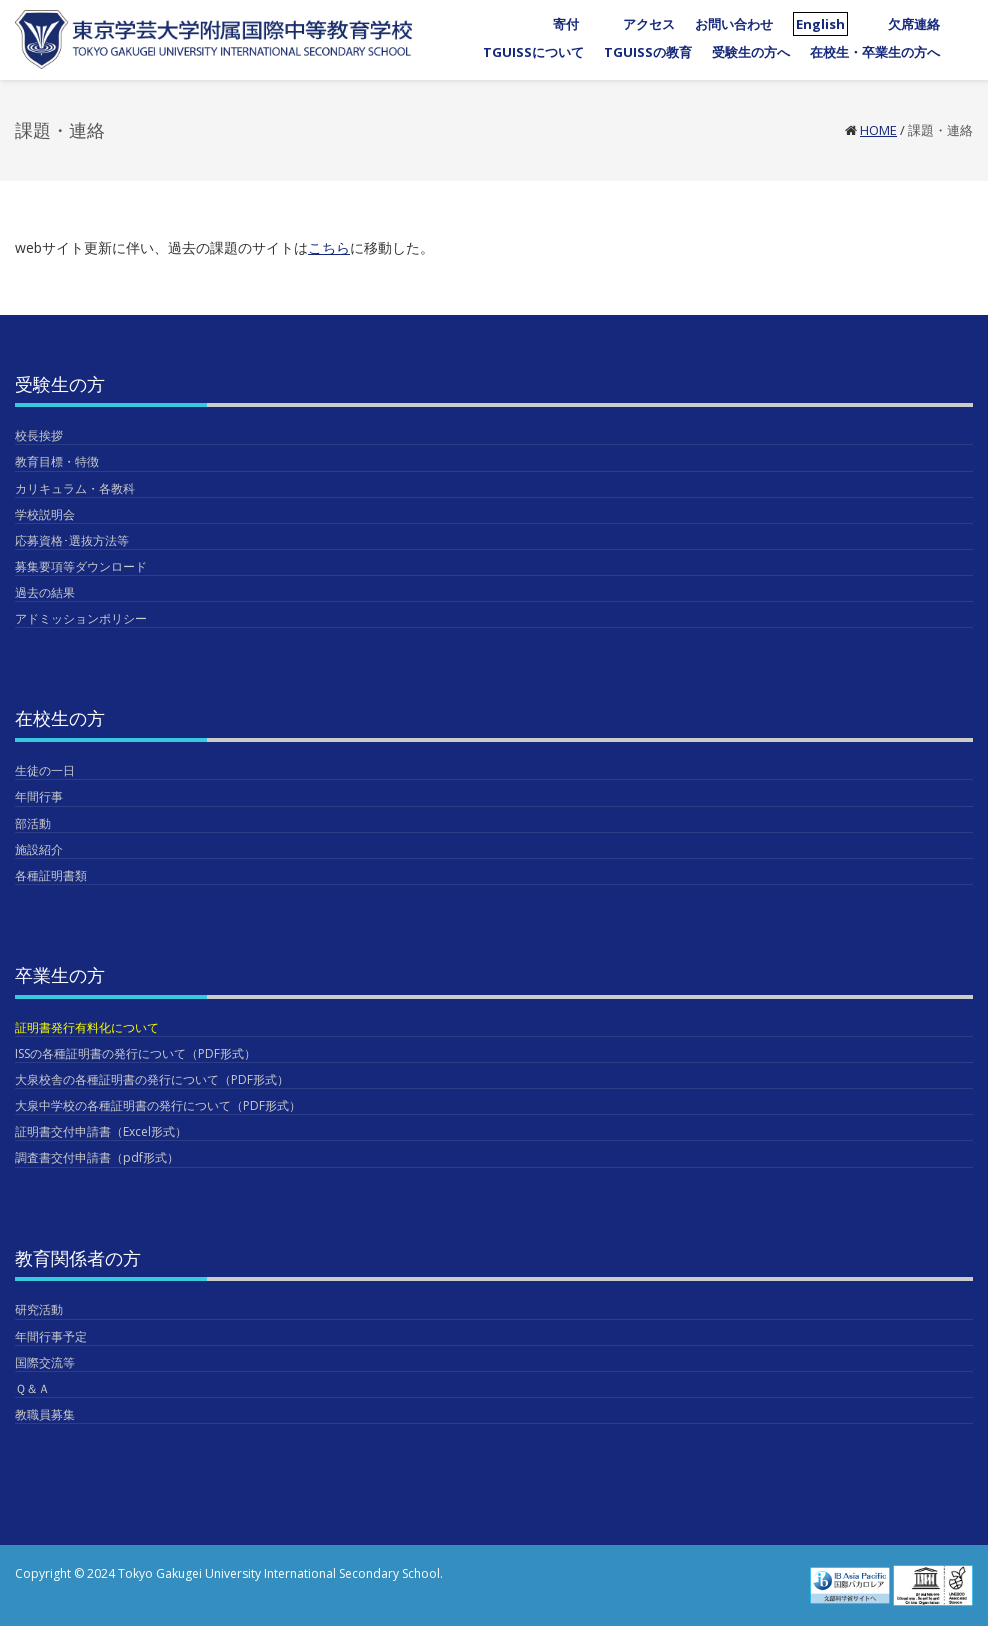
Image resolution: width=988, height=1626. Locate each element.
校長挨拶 (39, 435)
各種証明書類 (51, 875)
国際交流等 (45, 1362)
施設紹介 (39, 849)
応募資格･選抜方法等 (72, 540)
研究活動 (39, 1309)
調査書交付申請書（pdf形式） (97, 1157)
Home (878, 130)
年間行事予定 (51, 1336)
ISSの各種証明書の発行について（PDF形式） (135, 1053)
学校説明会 (45, 514)
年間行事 (39, 796)
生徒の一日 (45, 770)
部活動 (33, 823)
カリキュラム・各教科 (75, 488)
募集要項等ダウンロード (81, 566)
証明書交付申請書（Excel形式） (101, 1131)
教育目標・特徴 (57, 461)
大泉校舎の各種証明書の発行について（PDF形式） (152, 1079)
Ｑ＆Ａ (32, 1388)
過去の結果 (45, 592)
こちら (329, 247)
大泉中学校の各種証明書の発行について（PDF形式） (158, 1105)
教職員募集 (45, 1414)
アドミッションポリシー (81, 618)
